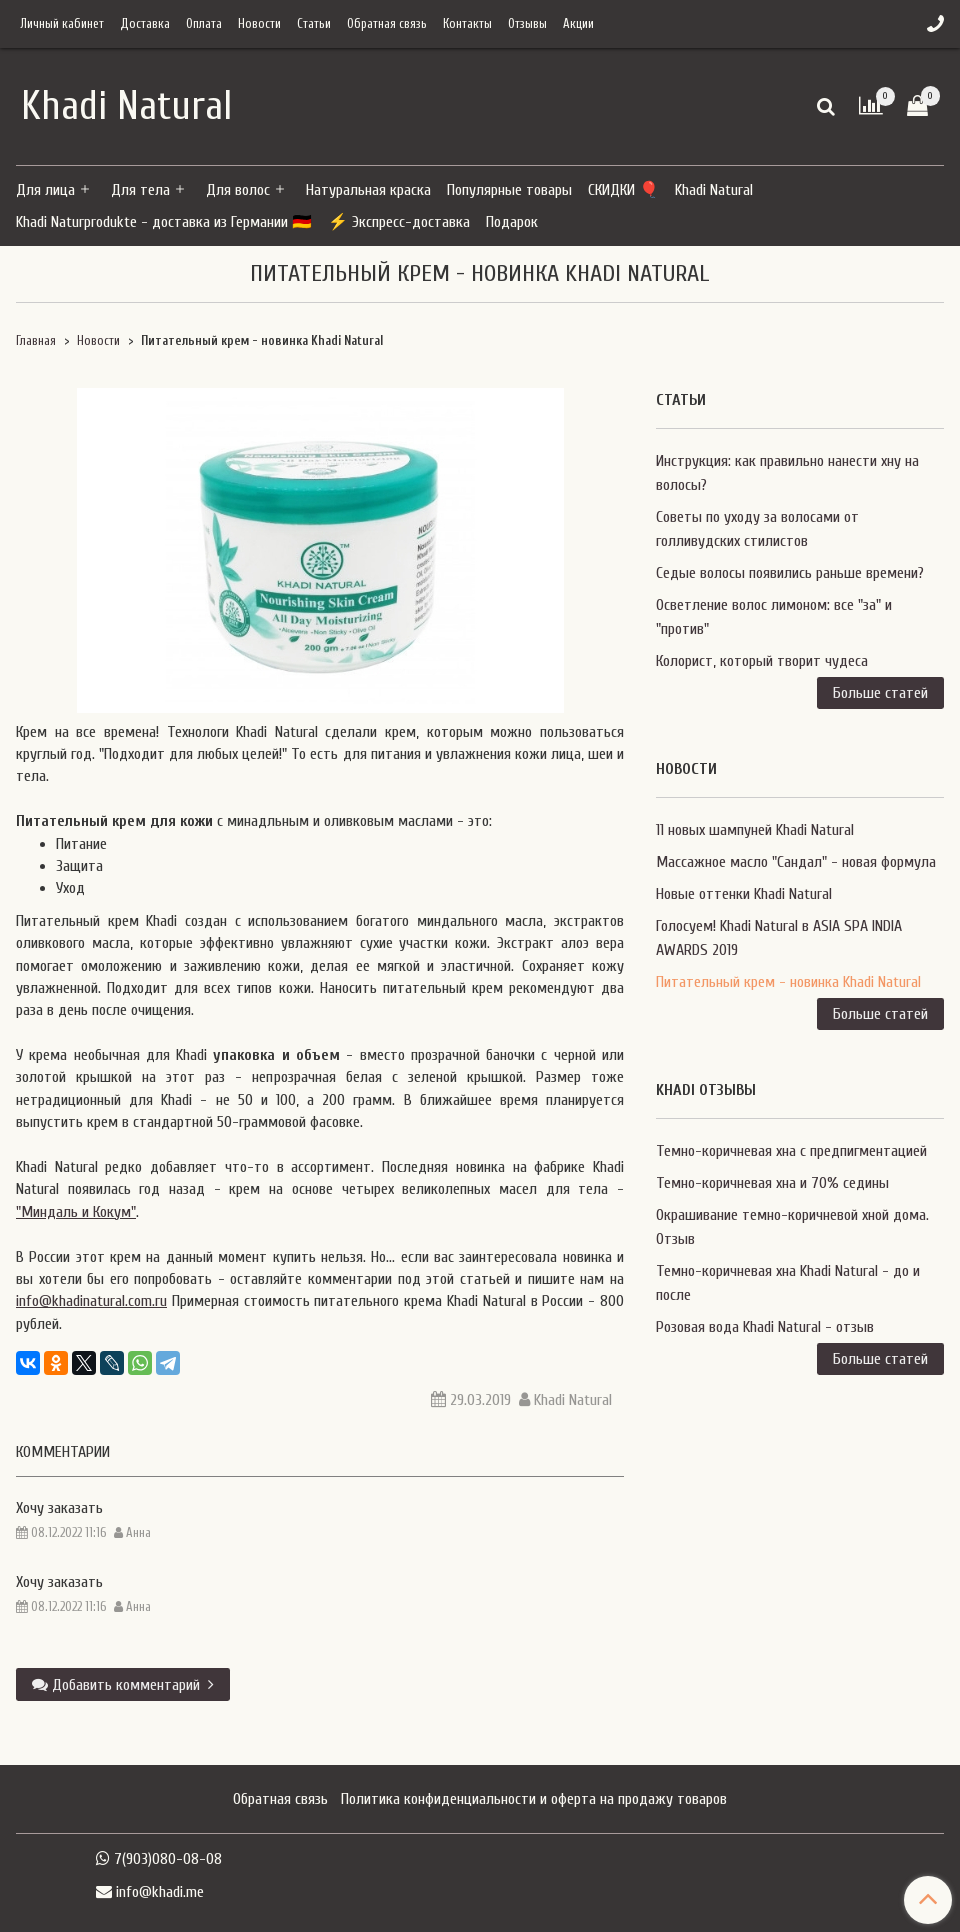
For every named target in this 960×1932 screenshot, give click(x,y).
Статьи (314, 24)
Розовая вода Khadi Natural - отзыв (765, 1327)
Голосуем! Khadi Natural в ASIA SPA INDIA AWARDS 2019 (779, 938)
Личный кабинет (62, 24)
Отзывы (527, 24)
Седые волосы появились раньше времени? (790, 573)
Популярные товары (509, 190)
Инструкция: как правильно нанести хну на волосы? (787, 473)
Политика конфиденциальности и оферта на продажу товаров (534, 1799)
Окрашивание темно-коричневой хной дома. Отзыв (792, 1227)
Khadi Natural (714, 190)
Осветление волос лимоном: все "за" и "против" (774, 617)
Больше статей (880, 693)
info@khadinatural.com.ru (91, 1301)
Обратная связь (387, 24)
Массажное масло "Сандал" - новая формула (796, 862)
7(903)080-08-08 (168, 1859)
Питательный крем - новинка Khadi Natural (788, 982)
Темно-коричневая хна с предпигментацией (791, 1151)
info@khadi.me (160, 1892)
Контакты (467, 24)
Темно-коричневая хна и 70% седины (772, 1183)
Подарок (512, 222)
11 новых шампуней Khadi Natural (755, 830)
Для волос (238, 190)
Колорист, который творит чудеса (762, 661)
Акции (578, 24)
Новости (259, 24)
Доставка (145, 24)
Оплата (204, 24)
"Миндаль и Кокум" (76, 1212)
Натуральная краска (368, 190)
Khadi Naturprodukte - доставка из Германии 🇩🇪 (164, 222)
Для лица (45, 190)
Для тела (140, 190)
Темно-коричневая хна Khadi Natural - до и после (788, 1283)
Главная (36, 341)
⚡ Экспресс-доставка (399, 222)
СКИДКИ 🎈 (623, 190)
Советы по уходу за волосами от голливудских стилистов (757, 529)
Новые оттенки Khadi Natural (744, 894)
